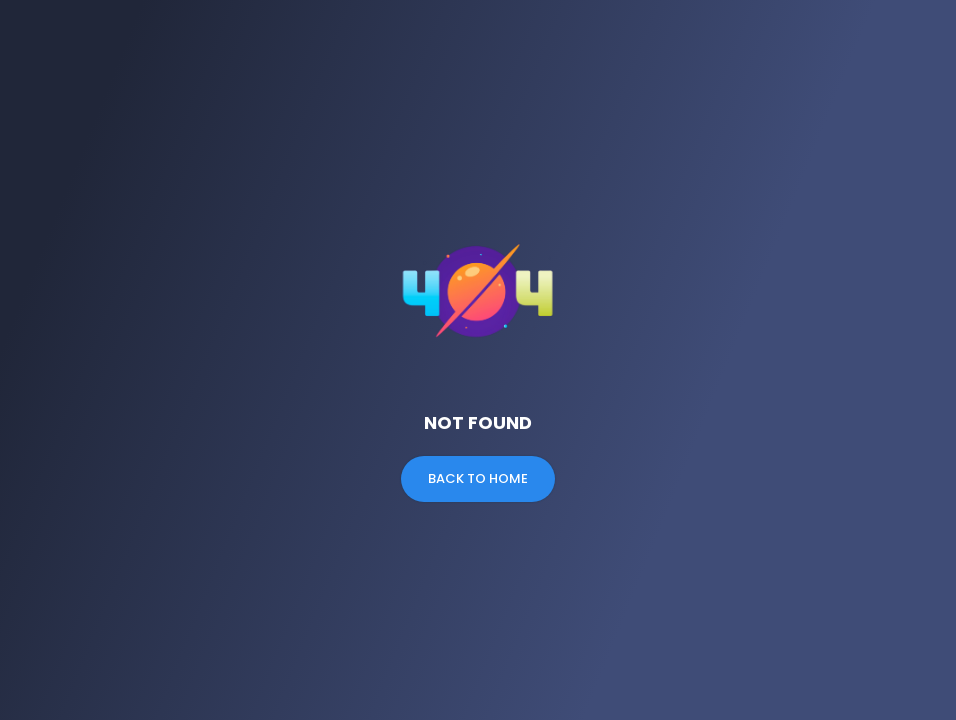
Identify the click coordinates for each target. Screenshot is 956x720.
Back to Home (478, 478)
